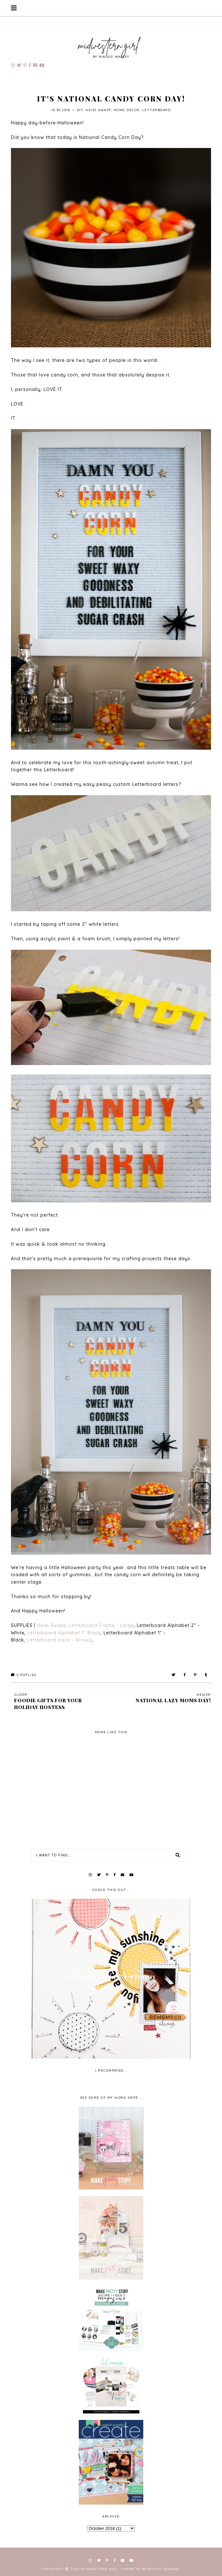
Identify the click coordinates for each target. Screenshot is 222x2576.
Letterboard (156, 110)
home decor (127, 110)
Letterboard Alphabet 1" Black (64, 1633)
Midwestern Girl (99, 2569)
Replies (23, 1675)
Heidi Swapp (98, 110)
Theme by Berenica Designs (150, 2569)
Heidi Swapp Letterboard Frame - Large (85, 1625)
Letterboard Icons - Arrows (59, 1640)
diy (80, 110)
